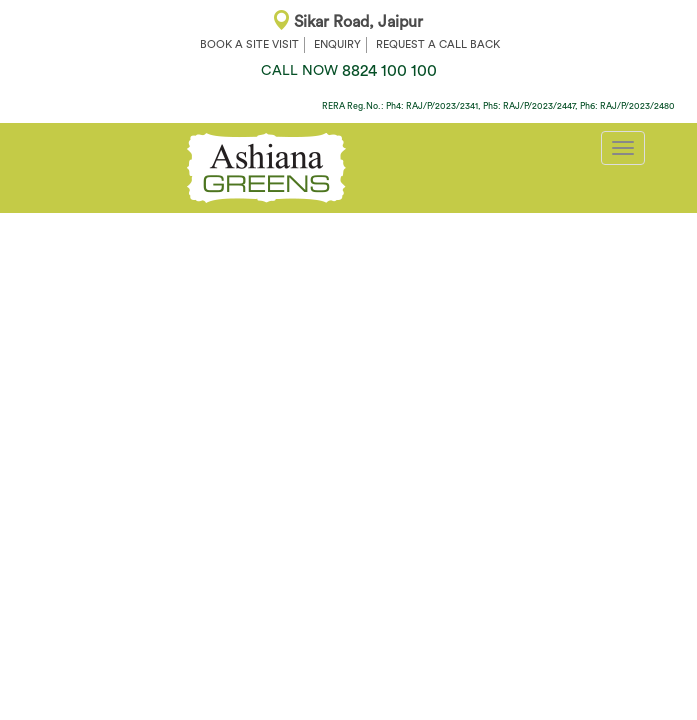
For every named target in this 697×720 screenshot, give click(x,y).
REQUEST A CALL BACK (438, 44)
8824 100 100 (349, 71)
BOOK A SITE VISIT (249, 44)
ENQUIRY (337, 44)
